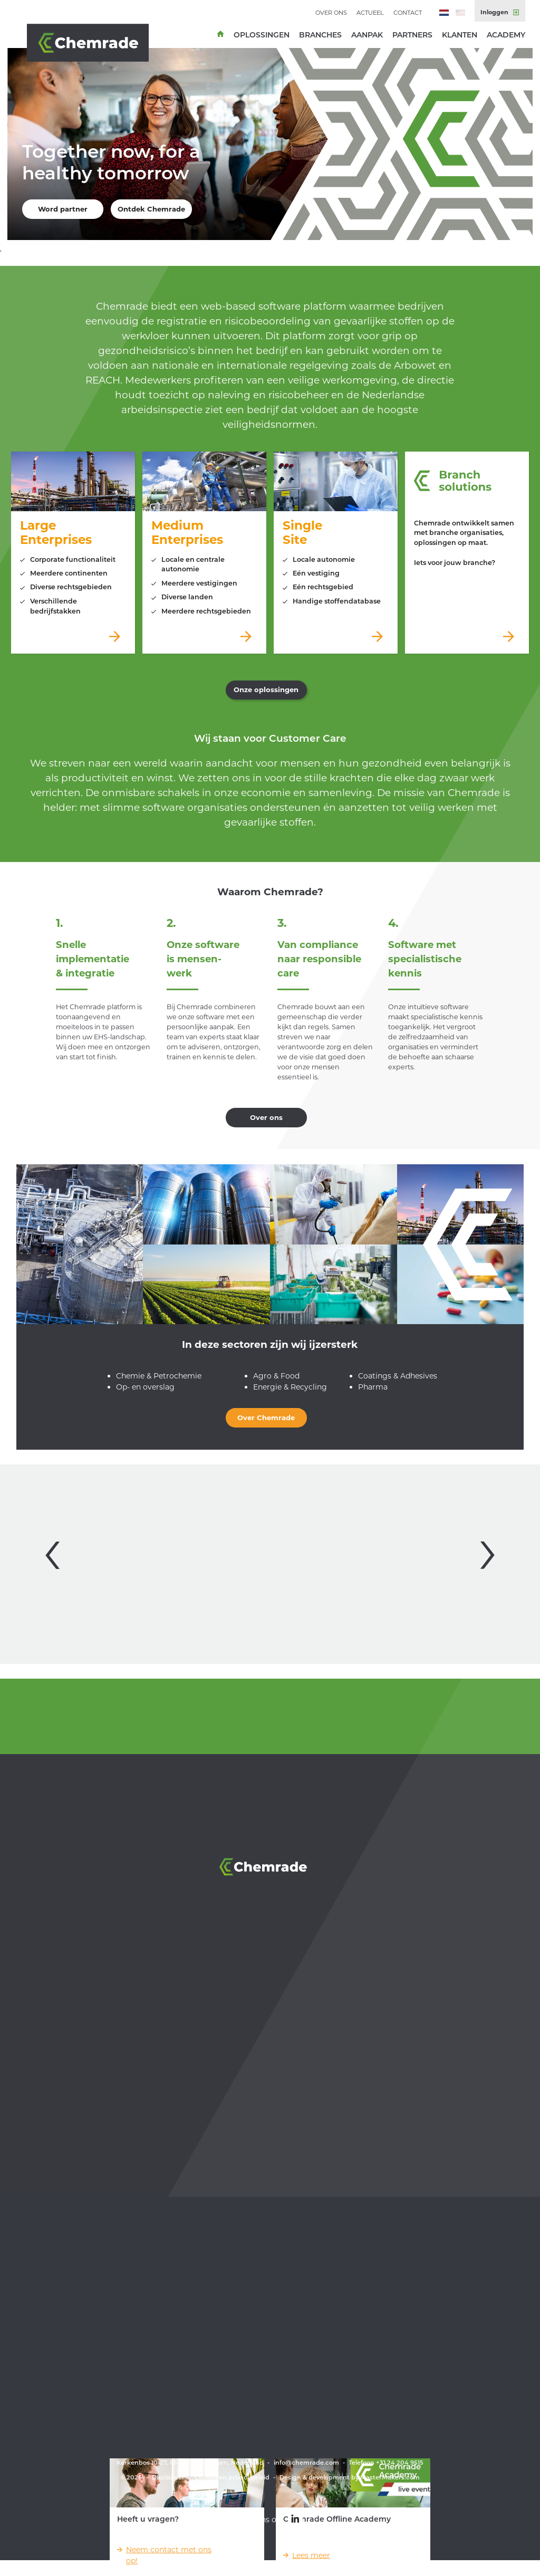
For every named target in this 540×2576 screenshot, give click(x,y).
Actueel (370, 12)
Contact (407, 12)
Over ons (331, 12)
